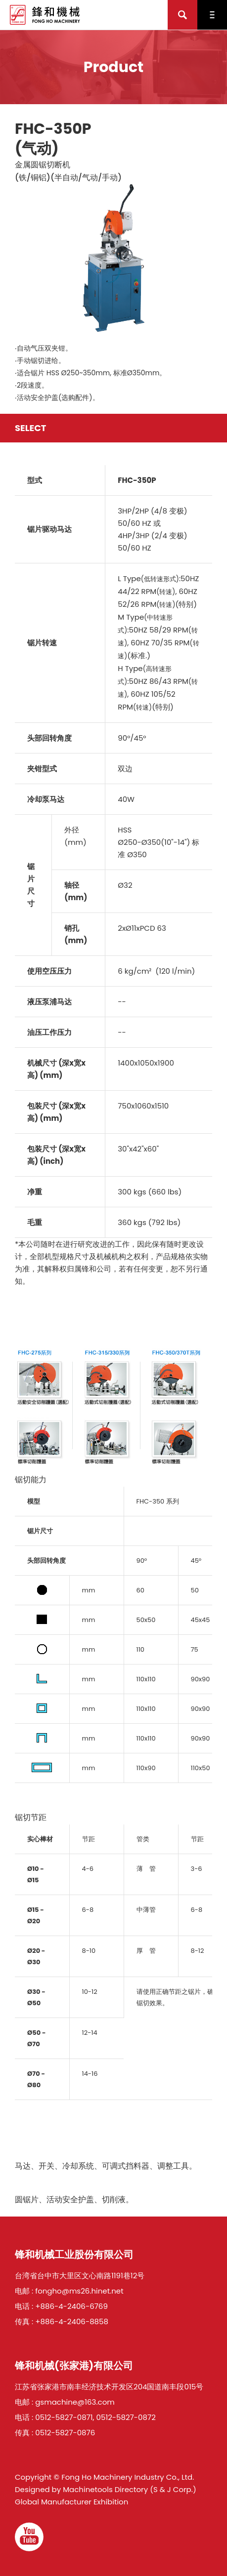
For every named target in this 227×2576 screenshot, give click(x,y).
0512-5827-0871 (63, 2417)
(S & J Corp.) (172, 2489)
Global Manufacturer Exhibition (71, 2502)
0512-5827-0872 (126, 2417)
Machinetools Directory (105, 2489)
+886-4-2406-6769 (71, 2306)
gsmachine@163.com (75, 2402)
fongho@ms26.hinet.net (79, 2291)
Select (30, 428)
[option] (113, 258)
